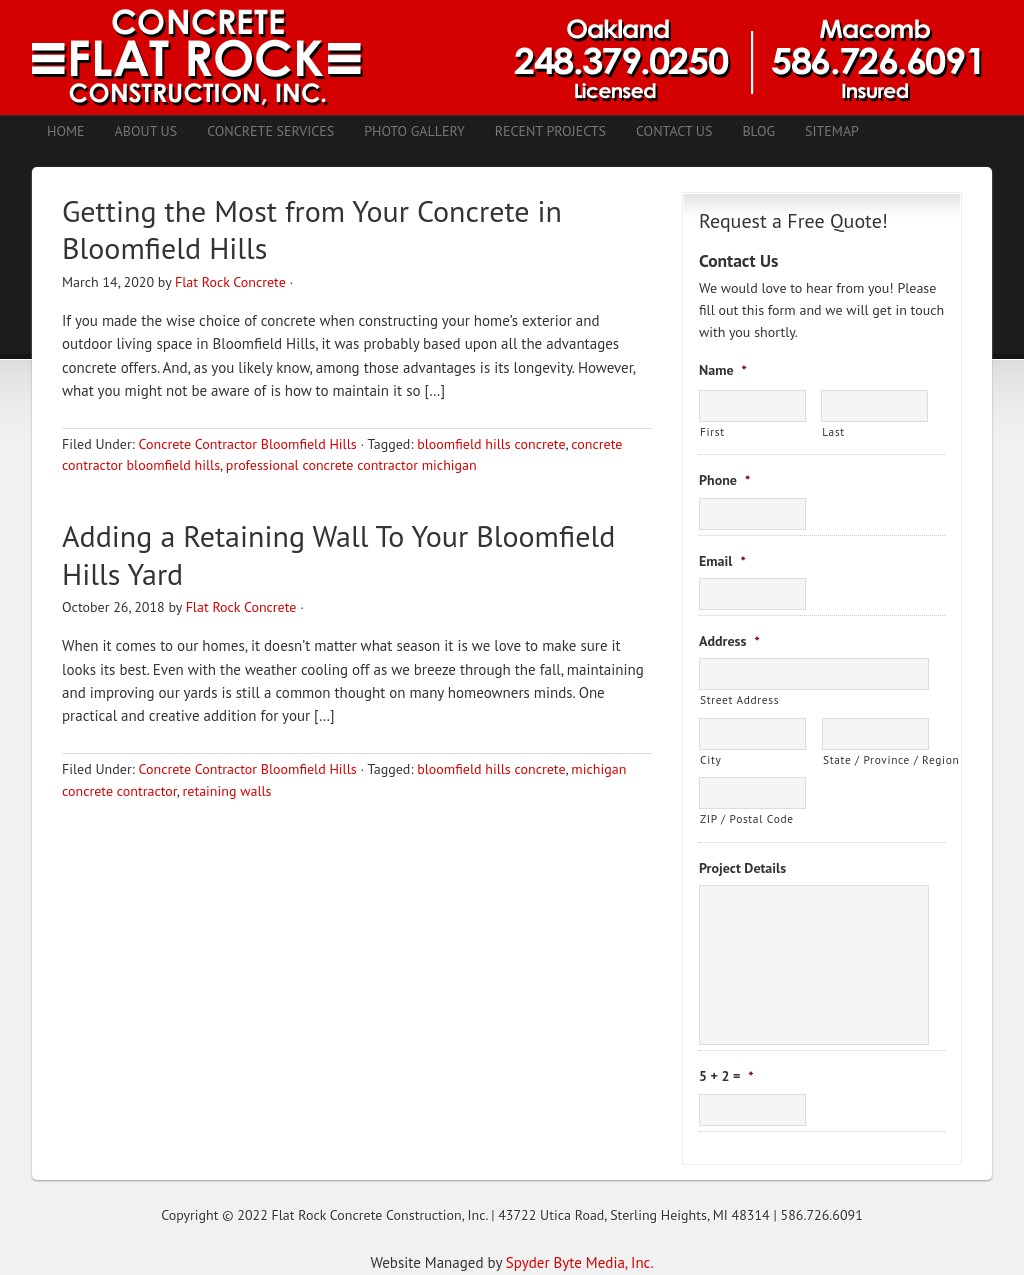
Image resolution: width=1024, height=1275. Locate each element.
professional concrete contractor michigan (351, 465)
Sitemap (832, 131)
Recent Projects (550, 131)
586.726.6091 (822, 1215)
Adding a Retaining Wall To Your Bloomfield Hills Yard (338, 554)
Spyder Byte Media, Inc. (580, 1262)
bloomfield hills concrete (491, 444)
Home (66, 131)
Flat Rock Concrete (230, 282)
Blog (758, 131)
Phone (724, 480)
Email (722, 561)
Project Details (742, 868)
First (712, 431)
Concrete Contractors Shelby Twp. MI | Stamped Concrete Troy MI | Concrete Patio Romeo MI (512, 57)
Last (833, 431)
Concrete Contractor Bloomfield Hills (247, 444)
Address (729, 641)
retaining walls (227, 791)
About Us (146, 131)
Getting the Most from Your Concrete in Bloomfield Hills (312, 229)
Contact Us (674, 131)
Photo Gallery (414, 131)
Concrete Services (270, 131)
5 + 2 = (726, 1076)
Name (723, 370)
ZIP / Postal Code (747, 818)
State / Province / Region (876, 759)
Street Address (739, 699)
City (710, 759)
